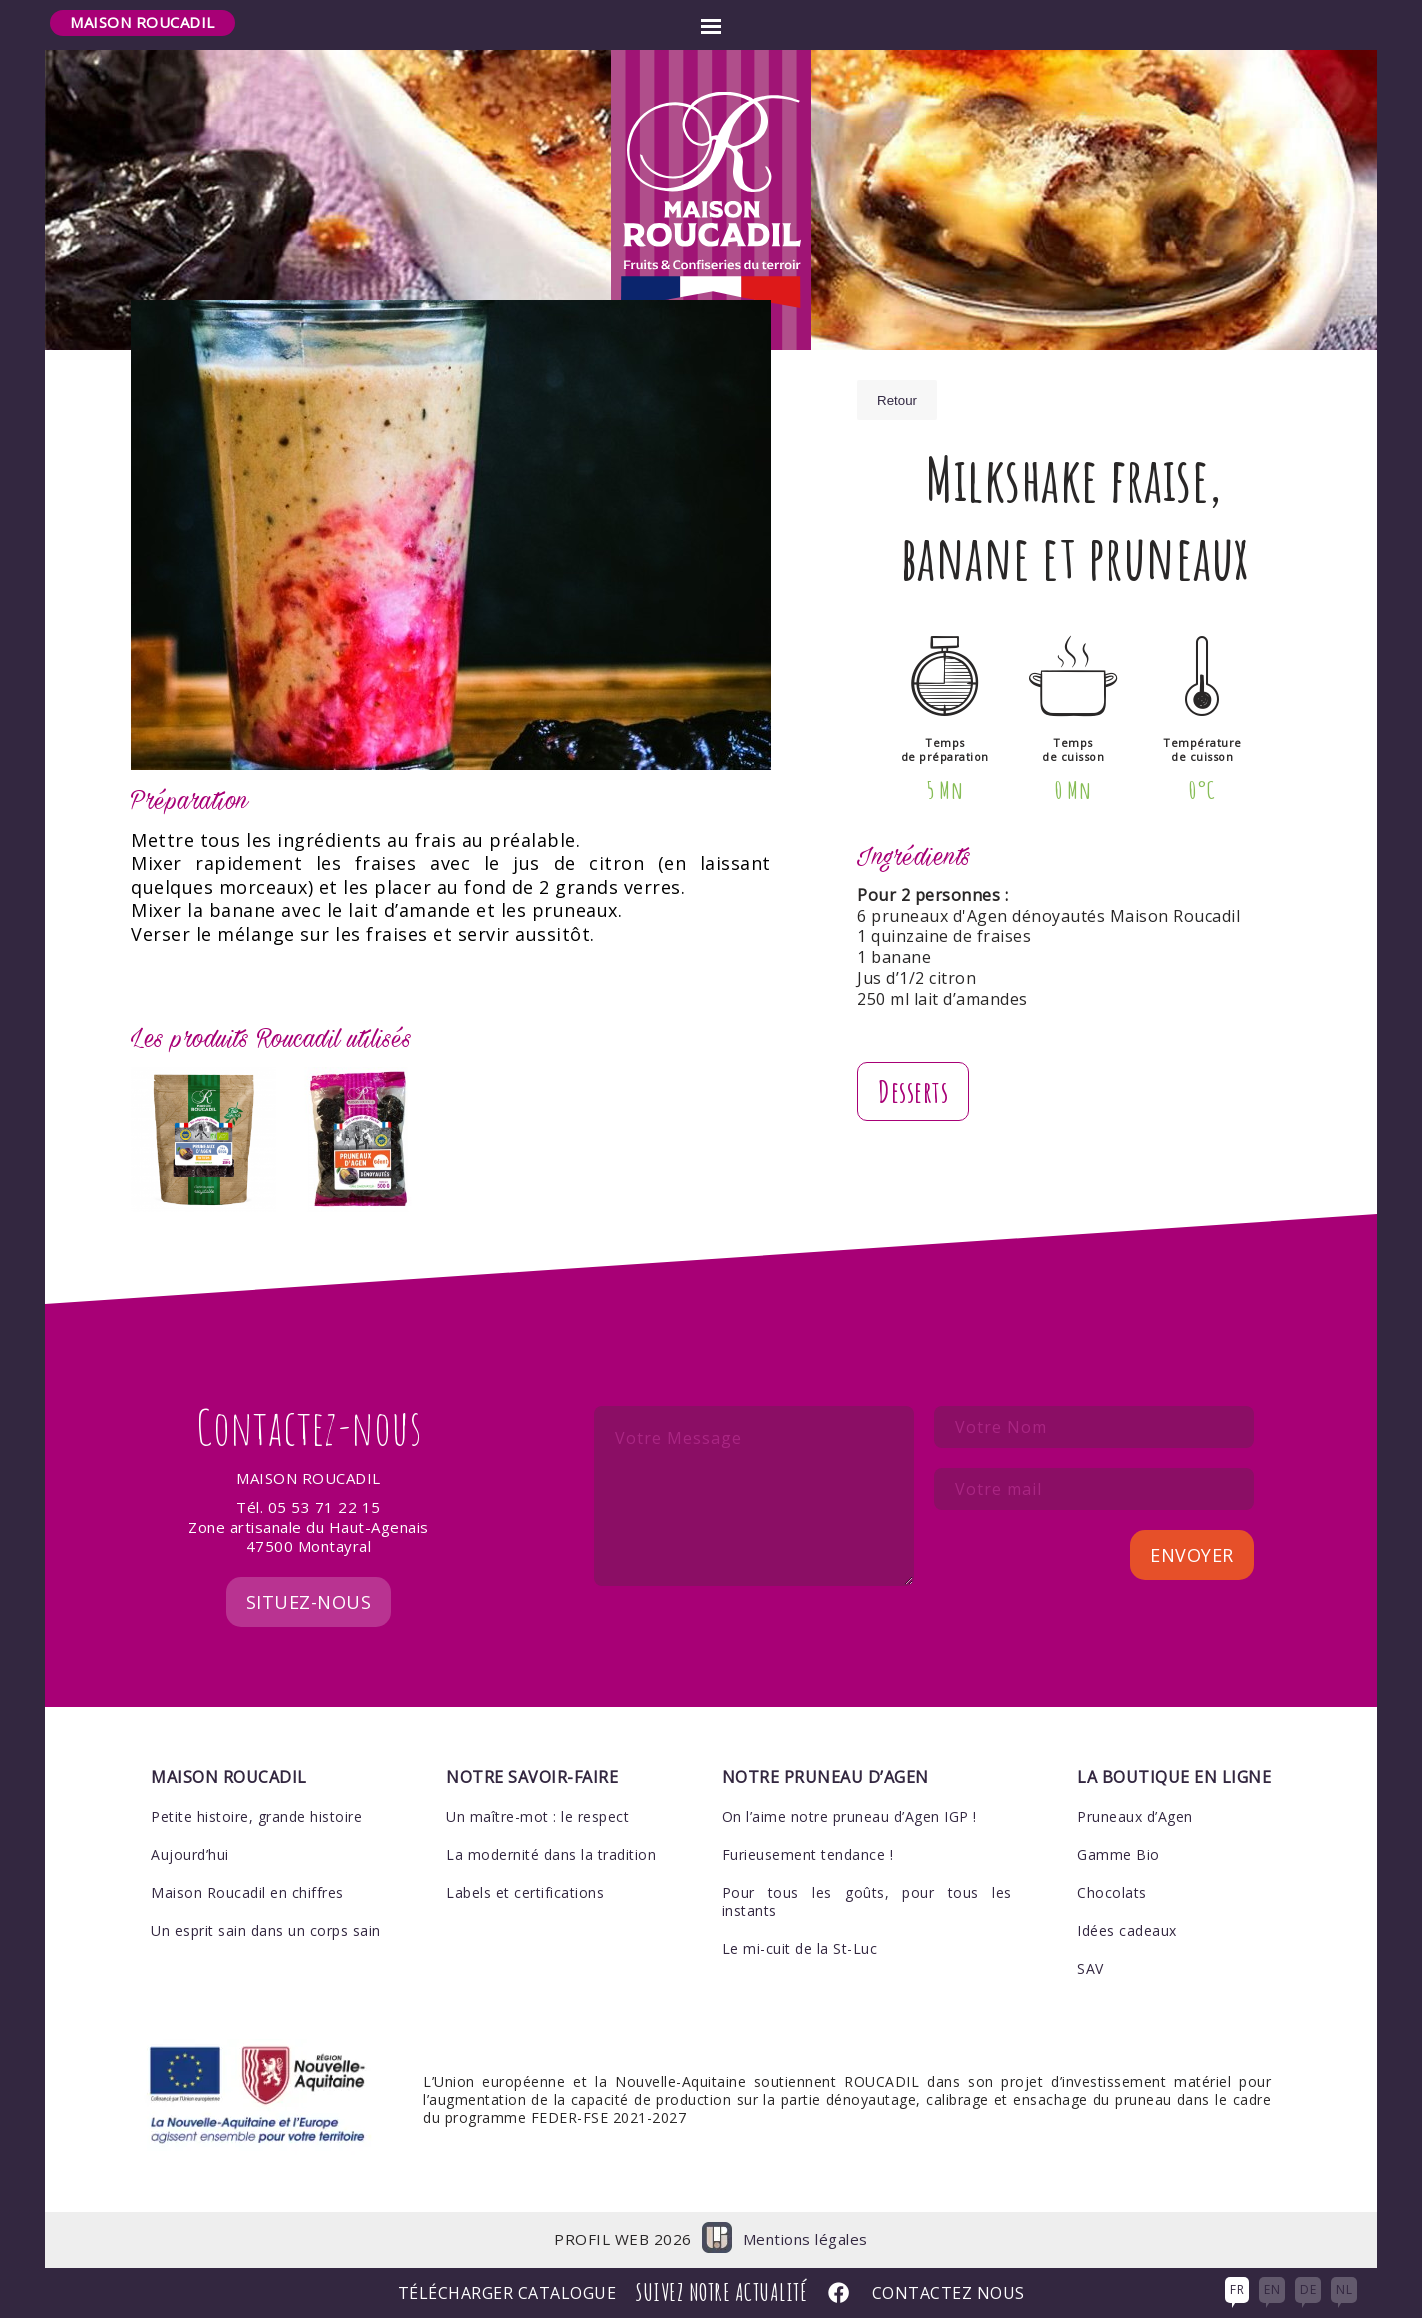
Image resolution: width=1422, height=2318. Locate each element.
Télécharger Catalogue (507, 2293)
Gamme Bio (1118, 1854)
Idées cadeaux (1127, 1930)
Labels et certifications (525, 1892)
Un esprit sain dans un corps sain (266, 1930)
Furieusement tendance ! (808, 1854)
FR (1237, 2289)
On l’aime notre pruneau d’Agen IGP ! (849, 1816)
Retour (897, 400)
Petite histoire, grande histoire (256, 1816)
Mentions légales (805, 2239)
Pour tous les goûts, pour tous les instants (867, 1901)
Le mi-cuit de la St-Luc (800, 1948)
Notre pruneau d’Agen (825, 1777)
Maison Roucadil (142, 22)
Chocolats (1112, 1892)
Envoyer (1192, 1555)
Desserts (913, 1091)
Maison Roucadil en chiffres (247, 1892)
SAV (1090, 1968)
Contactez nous (948, 2293)
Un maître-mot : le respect (537, 1816)
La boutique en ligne (1174, 1777)
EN (1272, 2289)
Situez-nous (309, 1602)
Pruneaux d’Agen (1135, 1816)
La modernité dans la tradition (551, 1854)
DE (1308, 2289)
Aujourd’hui (190, 1854)
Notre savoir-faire (532, 1777)
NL (1344, 2289)
